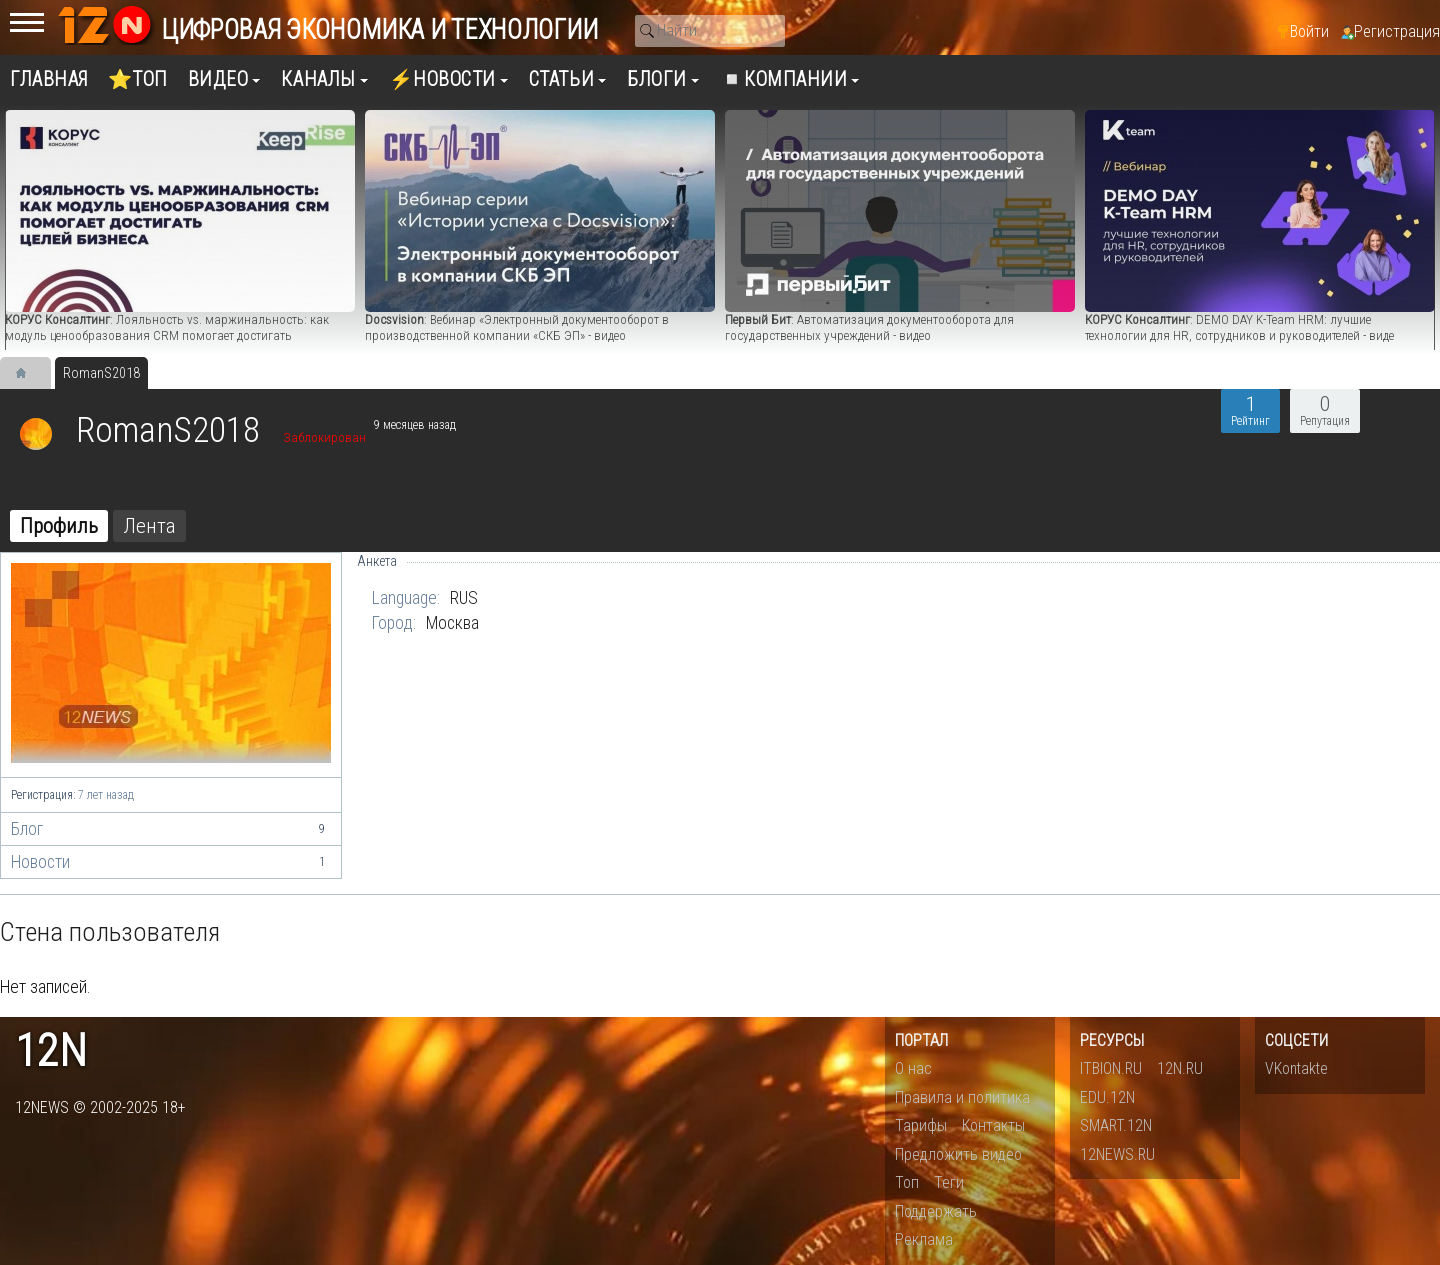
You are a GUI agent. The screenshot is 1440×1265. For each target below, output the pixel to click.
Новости (171, 862)
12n (51, 1051)
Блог (171, 829)
